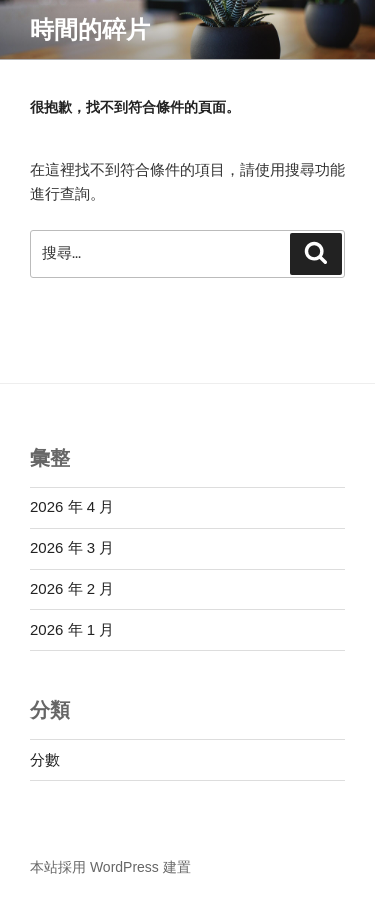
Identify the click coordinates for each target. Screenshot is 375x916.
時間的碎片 (90, 29)
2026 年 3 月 (72, 547)
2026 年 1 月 (72, 629)
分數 (45, 759)
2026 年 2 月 (72, 588)
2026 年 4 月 (72, 506)
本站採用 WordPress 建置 (110, 867)
